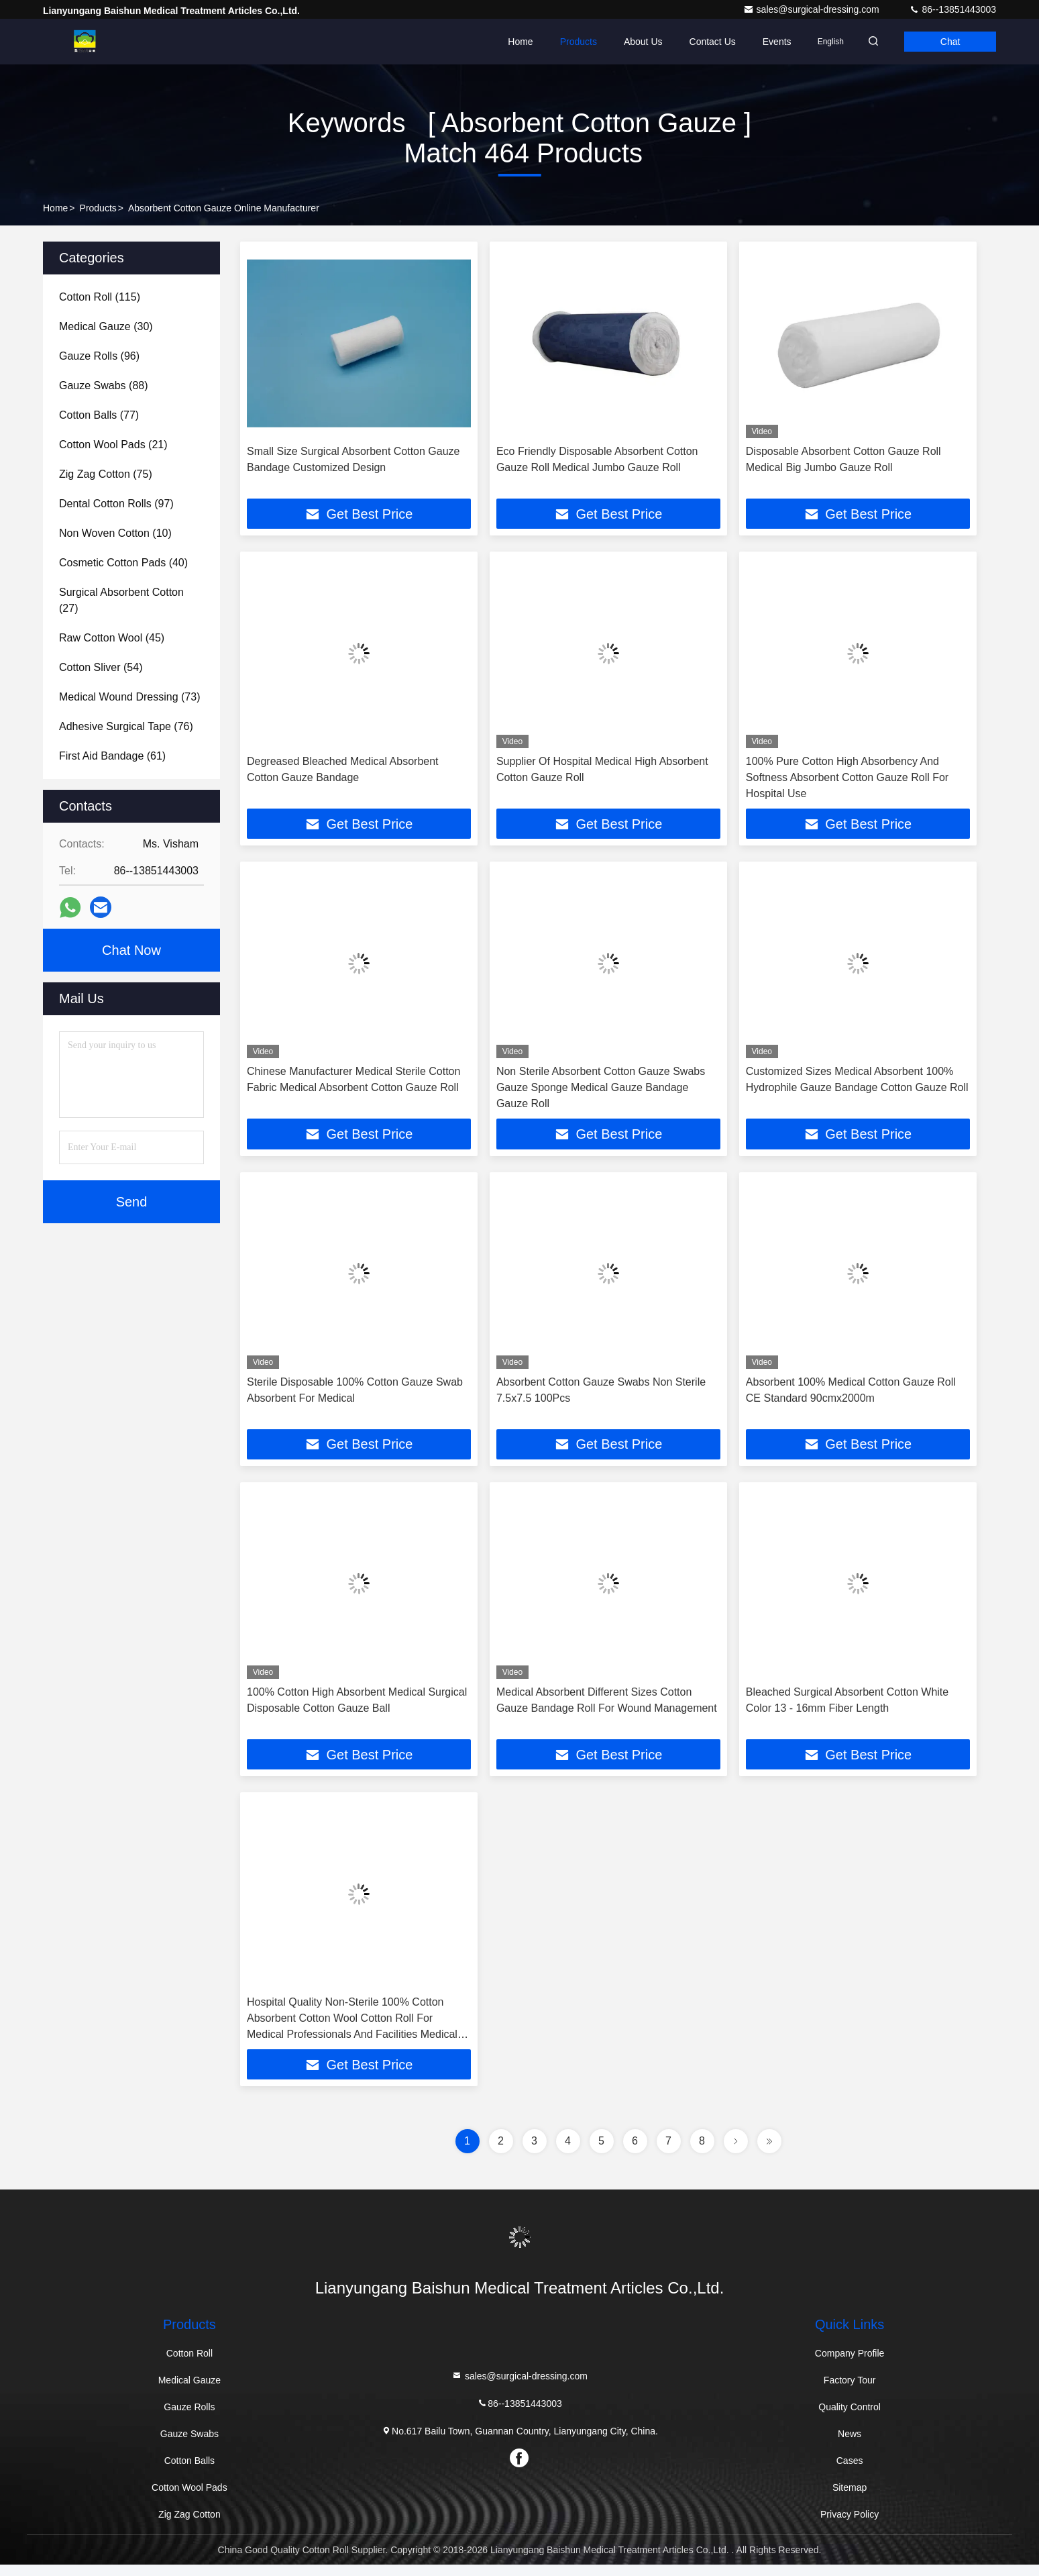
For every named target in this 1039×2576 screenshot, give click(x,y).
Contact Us (696, 41)
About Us (626, 41)
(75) (105, 474)
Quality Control (849, 2418)
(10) (115, 533)
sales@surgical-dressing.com (812, 9)
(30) (106, 326)
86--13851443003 (952, 9)
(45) (111, 637)
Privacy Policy (849, 2525)
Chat (946, 41)
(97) (116, 503)
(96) (99, 356)
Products (561, 41)
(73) (129, 697)
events (760, 41)
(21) (113, 444)
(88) (103, 385)
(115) (99, 297)
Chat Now (131, 950)
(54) (101, 667)
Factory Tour (850, 2391)
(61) (112, 756)
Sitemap (849, 2498)
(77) (99, 415)
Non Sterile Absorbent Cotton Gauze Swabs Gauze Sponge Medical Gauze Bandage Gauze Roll (600, 1091)
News (849, 2445)
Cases (849, 2472)
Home (503, 41)
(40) (123, 562)
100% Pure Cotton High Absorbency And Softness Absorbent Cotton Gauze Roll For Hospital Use (847, 779)
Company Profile (850, 2364)
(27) (121, 600)
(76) (126, 726)
